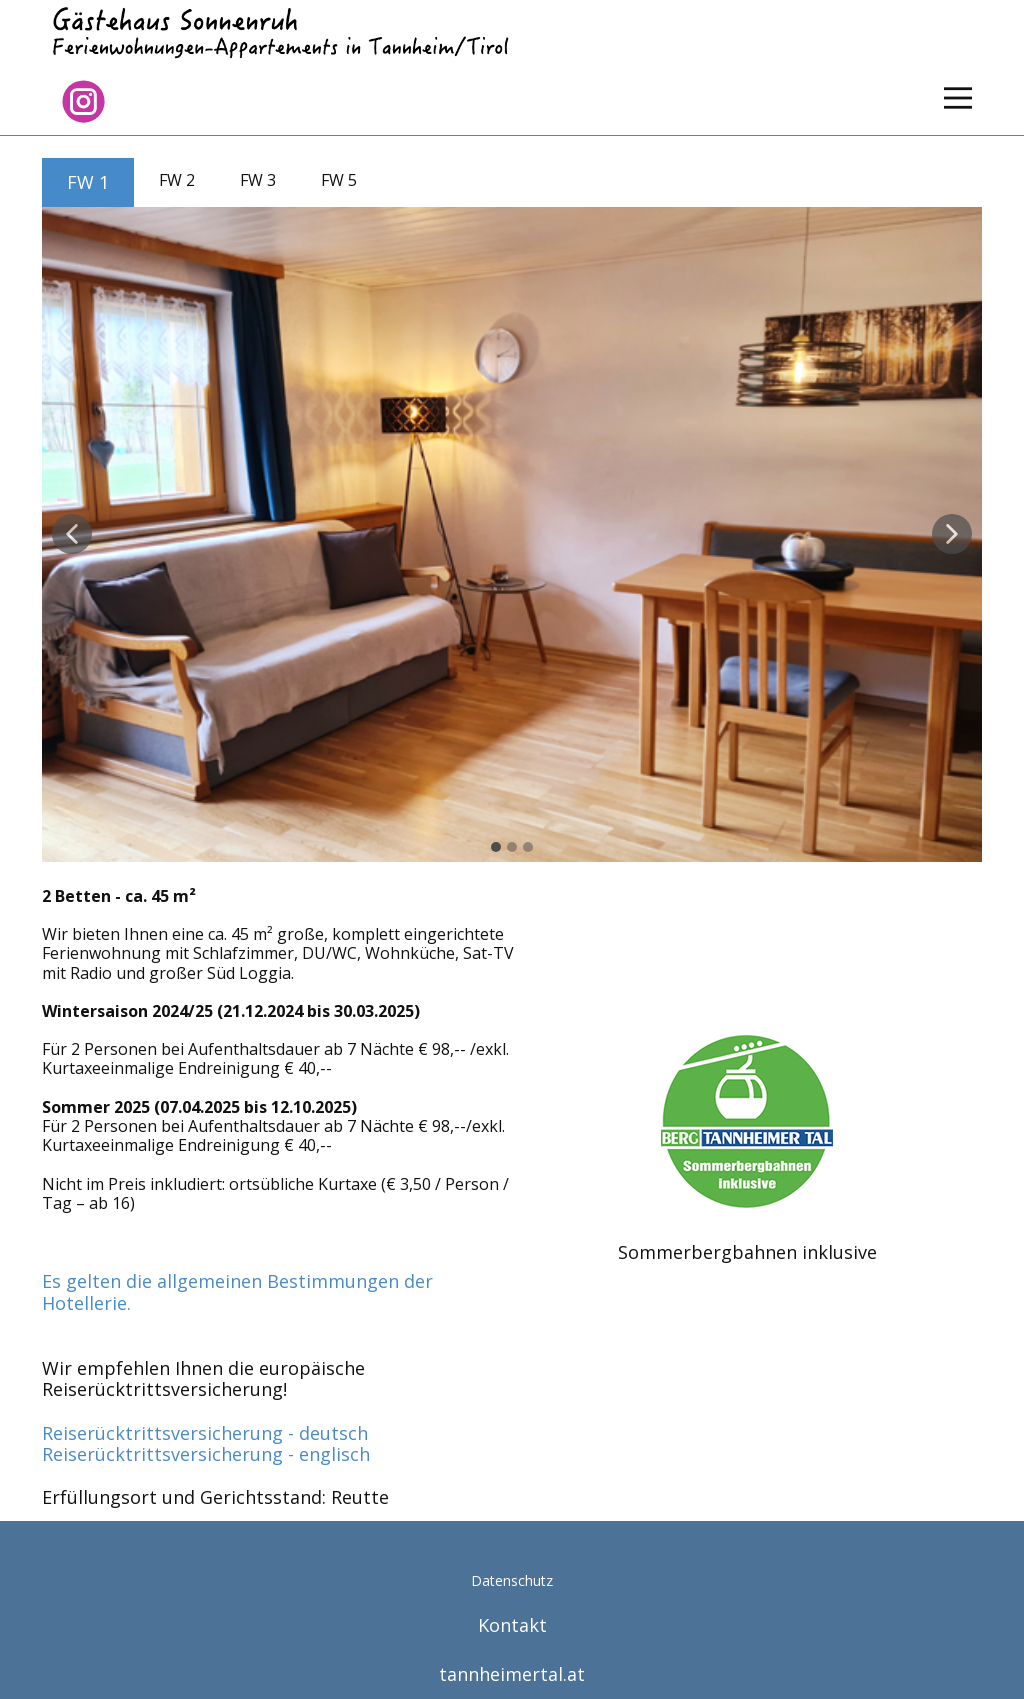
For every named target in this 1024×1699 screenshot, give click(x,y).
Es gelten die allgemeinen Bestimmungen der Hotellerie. (237, 1292)
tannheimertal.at (512, 1674)
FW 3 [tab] (258, 180)
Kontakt (512, 1625)
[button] (72, 534)
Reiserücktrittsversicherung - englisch (206, 1455)
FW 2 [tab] (177, 180)
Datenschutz (512, 1580)
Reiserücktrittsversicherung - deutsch (205, 1434)
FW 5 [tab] (339, 180)
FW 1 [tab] (88, 182)
